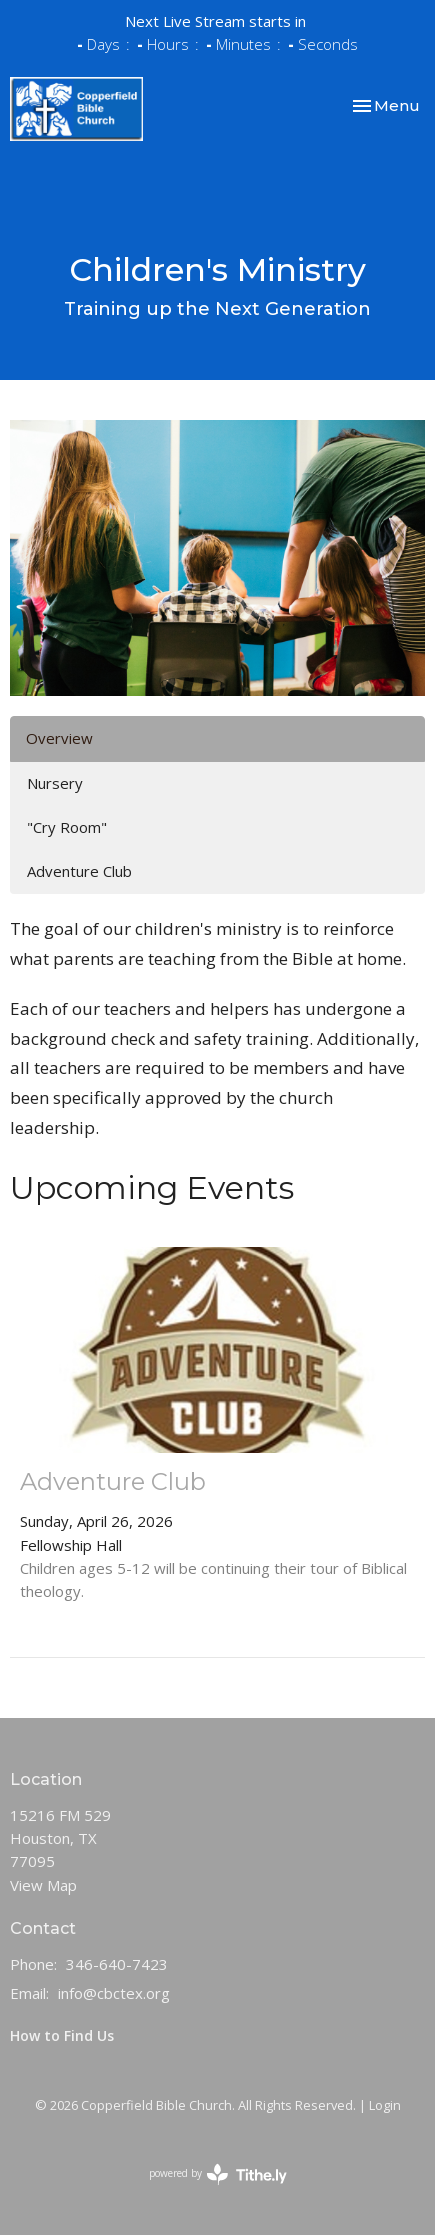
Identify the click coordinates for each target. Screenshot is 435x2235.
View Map (43, 1885)
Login (385, 2105)
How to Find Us (62, 2035)
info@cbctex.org (114, 1993)
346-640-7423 (117, 1964)
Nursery (55, 783)
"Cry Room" (67, 827)
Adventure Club (79, 871)
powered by (218, 2174)
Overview (59, 738)
